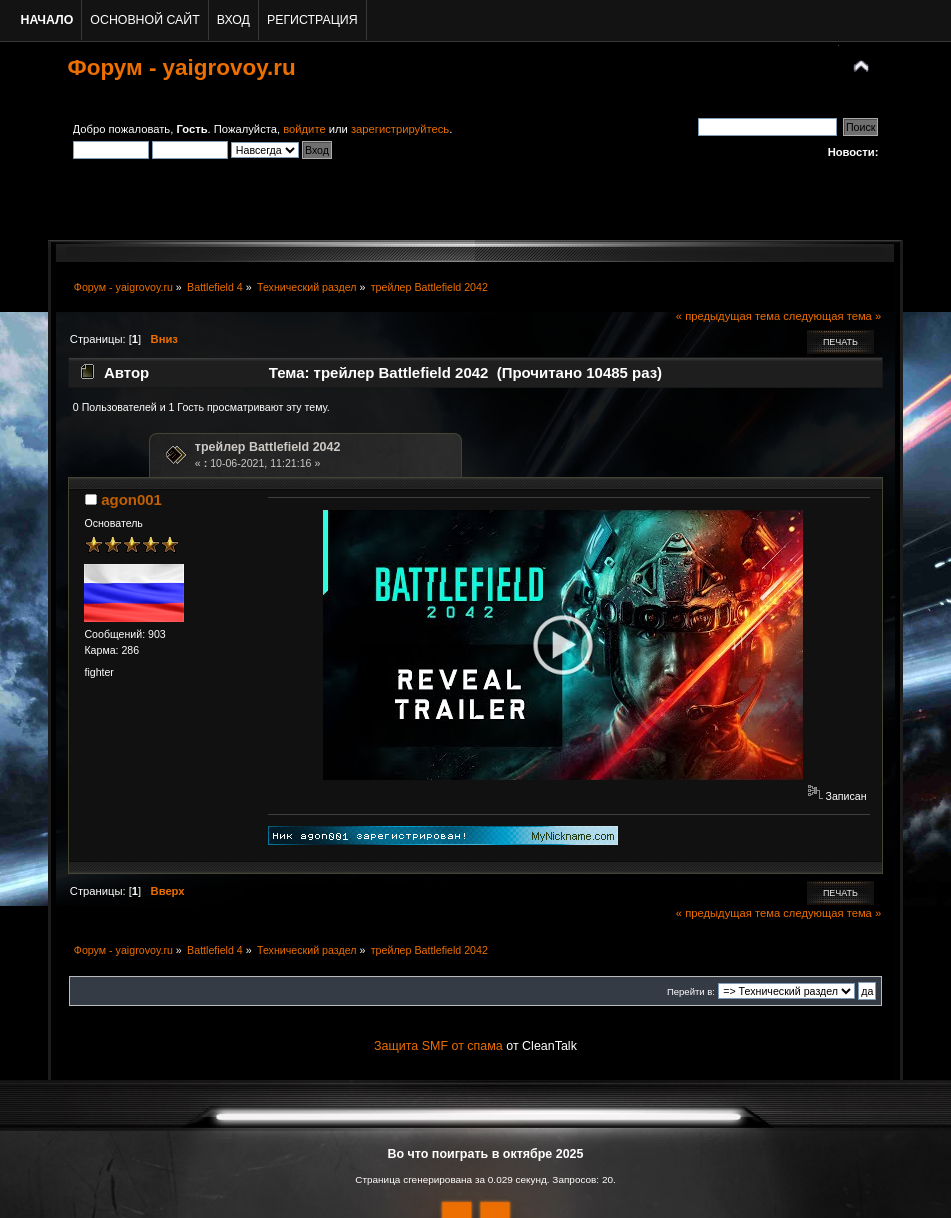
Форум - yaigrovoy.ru (182, 67)
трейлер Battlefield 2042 (268, 447)
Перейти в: (691, 991)
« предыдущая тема (728, 316)
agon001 (131, 499)
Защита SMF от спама (438, 1046)
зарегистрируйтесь (400, 129)
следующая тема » (832, 316)
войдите (304, 129)
